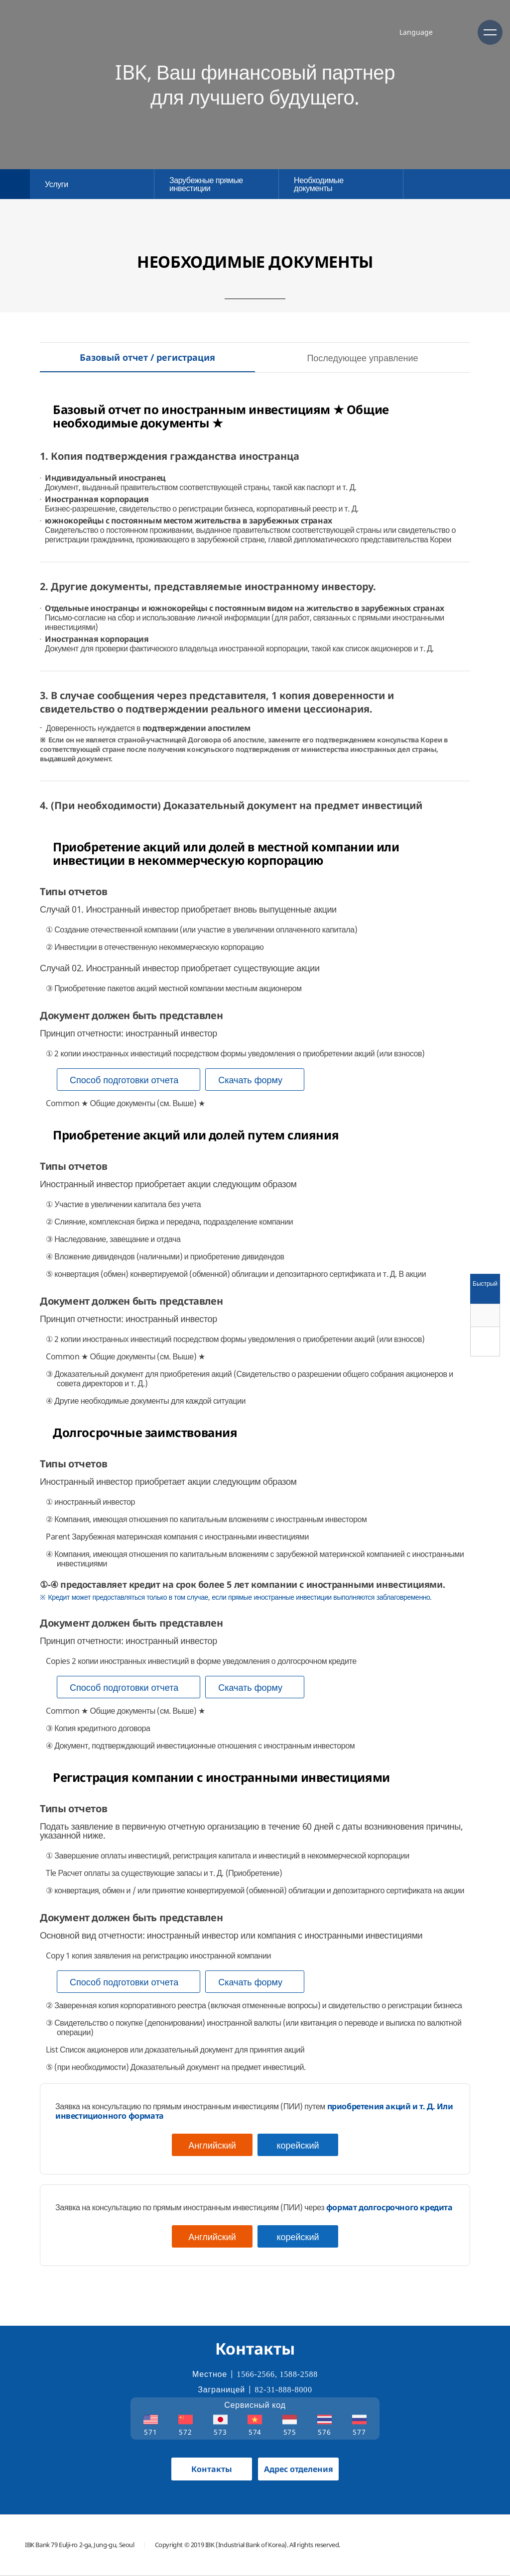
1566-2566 (256, 2374)
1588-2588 (298, 2374)
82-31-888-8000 (283, 2389)
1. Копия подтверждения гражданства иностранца (169, 456)
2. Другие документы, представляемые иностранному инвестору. (208, 586)
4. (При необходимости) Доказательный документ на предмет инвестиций (231, 805)
